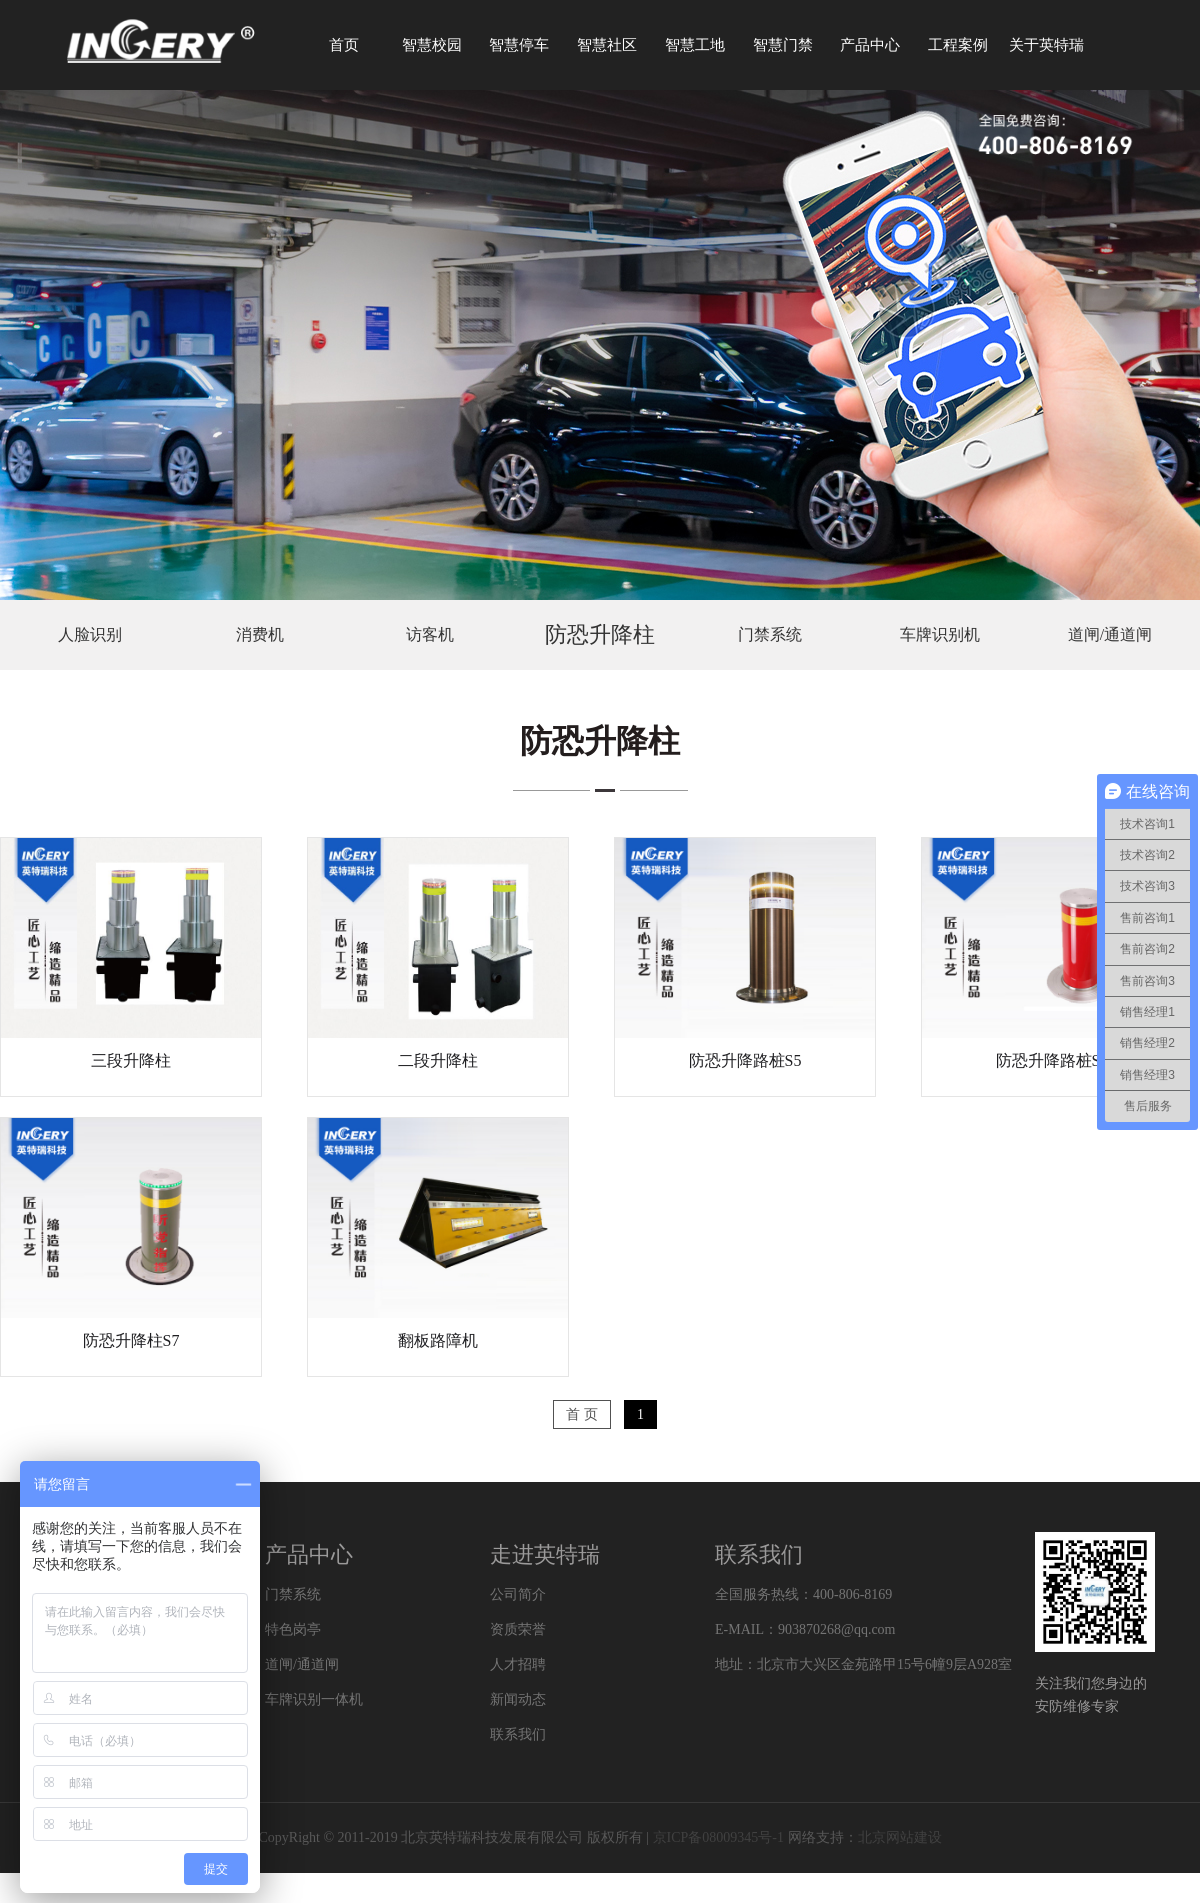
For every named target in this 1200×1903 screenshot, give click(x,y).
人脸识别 (90, 634)
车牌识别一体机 (314, 1699)
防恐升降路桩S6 (1052, 1060)
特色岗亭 (293, 1629)
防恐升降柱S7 (131, 1340)
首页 (344, 45)
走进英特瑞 (545, 1554)
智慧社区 (607, 45)
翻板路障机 (438, 1340)
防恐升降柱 (600, 634)
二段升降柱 (438, 1060)
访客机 (430, 634)
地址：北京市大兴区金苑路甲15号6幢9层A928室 (863, 1664)
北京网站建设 (900, 1837)
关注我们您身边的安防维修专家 (1091, 1695)
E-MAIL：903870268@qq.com (805, 1629)
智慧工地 (695, 45)
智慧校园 (432, 45)
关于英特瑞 (1046, 45)
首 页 (582, 1414)
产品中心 (870, 45)
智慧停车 (519, 45)
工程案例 (958, 45)
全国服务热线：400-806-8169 (803, 1594)
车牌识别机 (940, 634)
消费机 (260, 634)
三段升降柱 (131, 1060)
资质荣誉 (518, 1629)
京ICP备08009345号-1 (718, 1837)
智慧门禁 (783, 45)
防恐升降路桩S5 (745, 1060)
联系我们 (518, 1734)
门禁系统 (770, 634)
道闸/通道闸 (1110, 634)
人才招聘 (518, 1664)
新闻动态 (518, 1699)
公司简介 (518, 1594)
